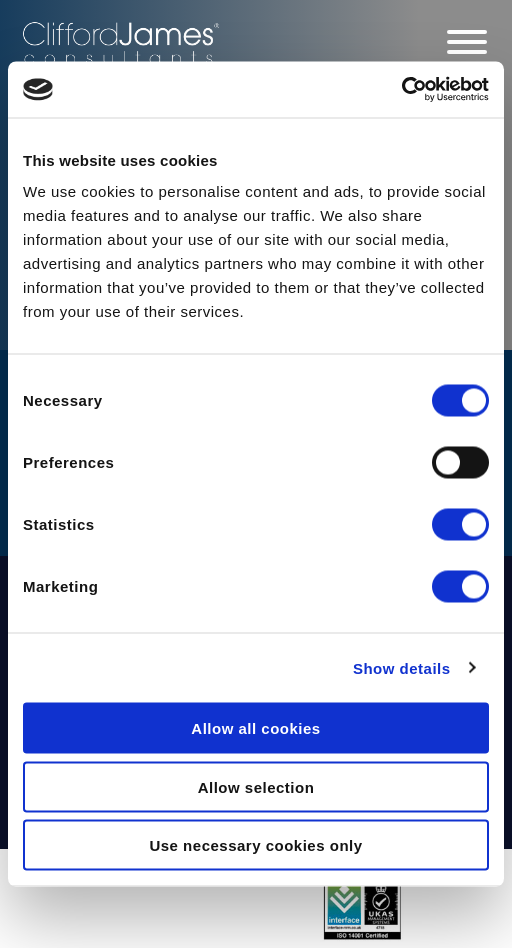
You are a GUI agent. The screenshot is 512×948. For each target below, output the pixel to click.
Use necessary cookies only (255, 845)
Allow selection (256, 786)
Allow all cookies (255, 728)
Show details (402, 667)
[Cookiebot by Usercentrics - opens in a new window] (401, 90)
